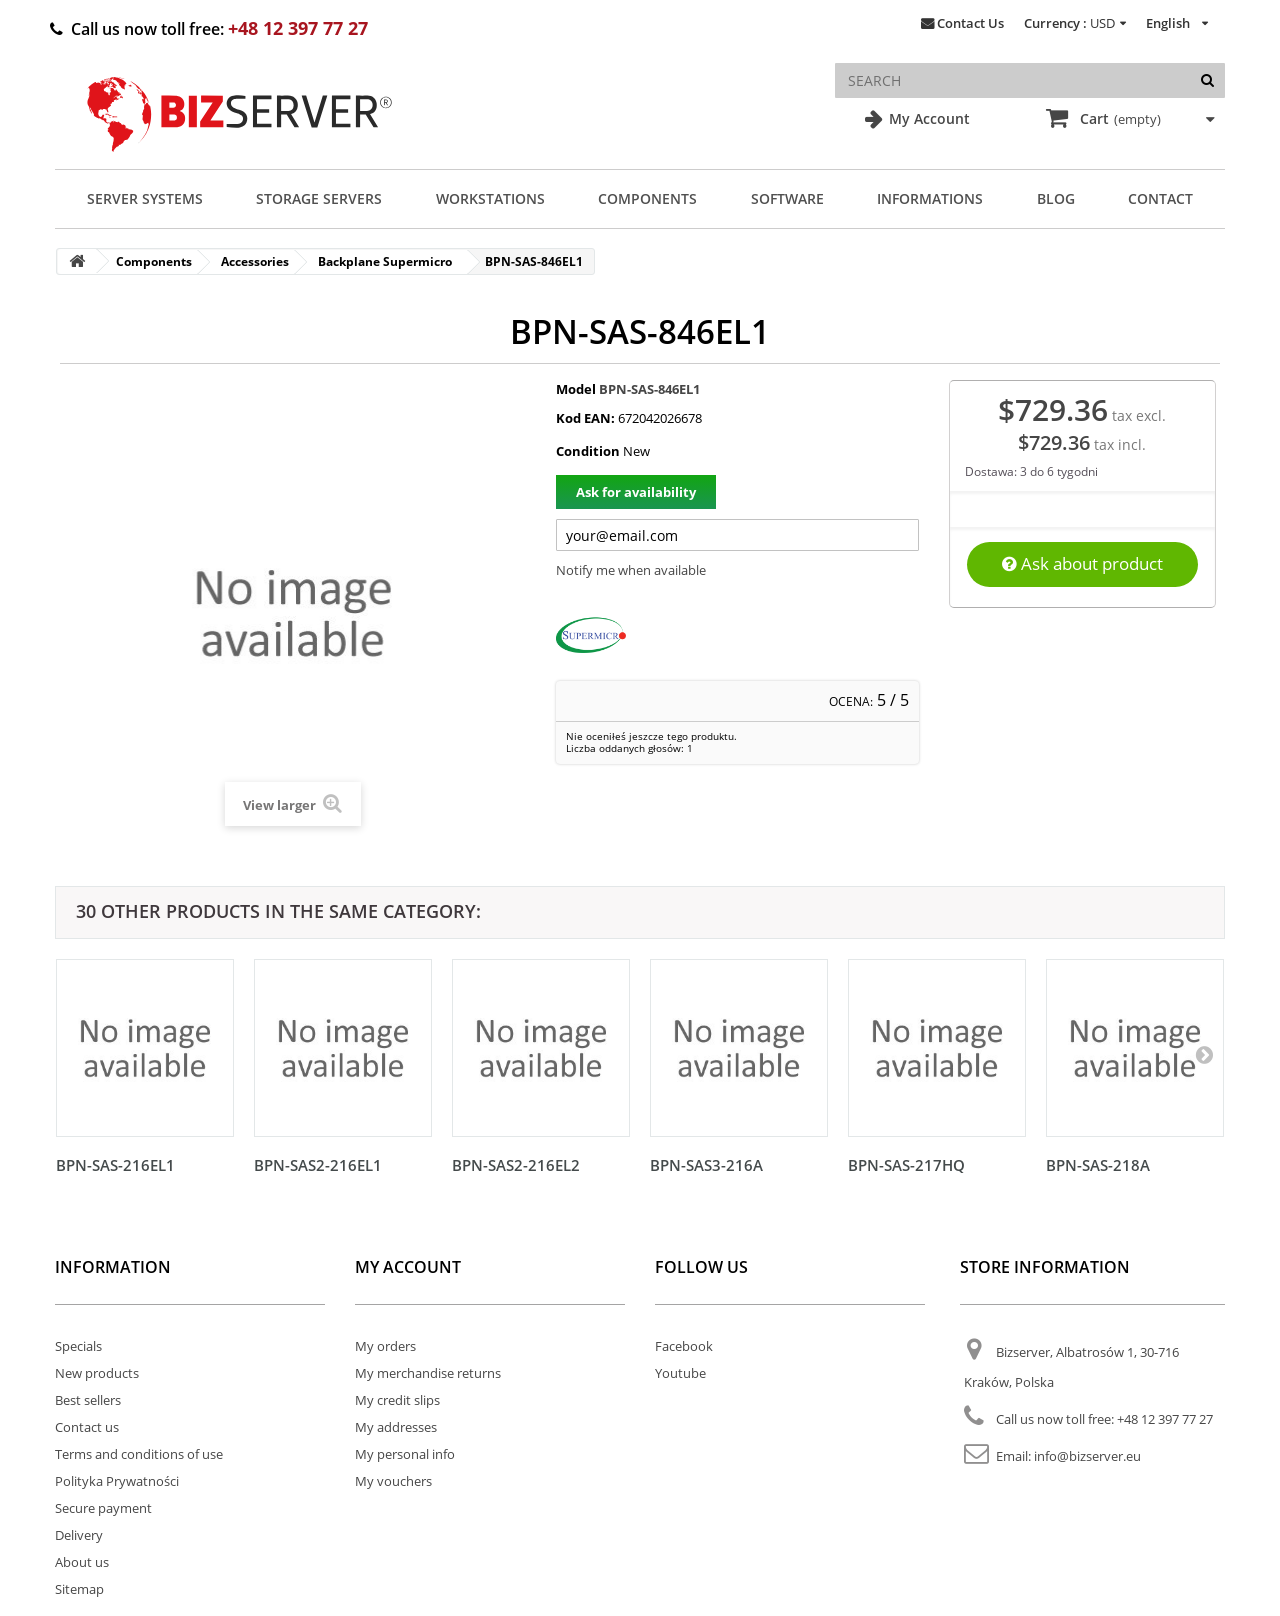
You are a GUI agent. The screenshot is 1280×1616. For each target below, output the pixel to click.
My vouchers (393, 1481)
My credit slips (397, 1400)
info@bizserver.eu (1087, 1456)
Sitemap (79, 1589)
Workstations (490, 198)
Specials (78, 1346)
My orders (385, 1346)
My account (408, 1267)
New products (97, 1373)
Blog (1056, 198)
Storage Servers (319, 198)
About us (82, 1562)
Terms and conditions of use (139, 1454)
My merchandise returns (428, 1373)
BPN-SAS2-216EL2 (516, 1165)
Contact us (87, 1427)
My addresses (396, 1427)
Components (647, 198)
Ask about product (1082, 563)
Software (787, 198)
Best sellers (88, 1400)
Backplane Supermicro (385, 261)
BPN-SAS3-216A (706, 1165)
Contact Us (970, 23)
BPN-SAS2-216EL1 (318, 1165)
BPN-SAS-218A (1098, 1165)
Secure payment (103, 1508)
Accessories (255, 261)
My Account (927, 118)
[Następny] (1204, 1054)
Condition (588, 451)
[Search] (1207, 80)
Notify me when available (631, 570)
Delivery (79, 1535)
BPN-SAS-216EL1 (115, 1165)
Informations (930, 198)
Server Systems (145, 198)
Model (576, 389)
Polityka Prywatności (117, 1481)
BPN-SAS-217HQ (906, 1165)
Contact (1160, 198)
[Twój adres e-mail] (737, 535)
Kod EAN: (585, 418)
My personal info (405, 1454)
